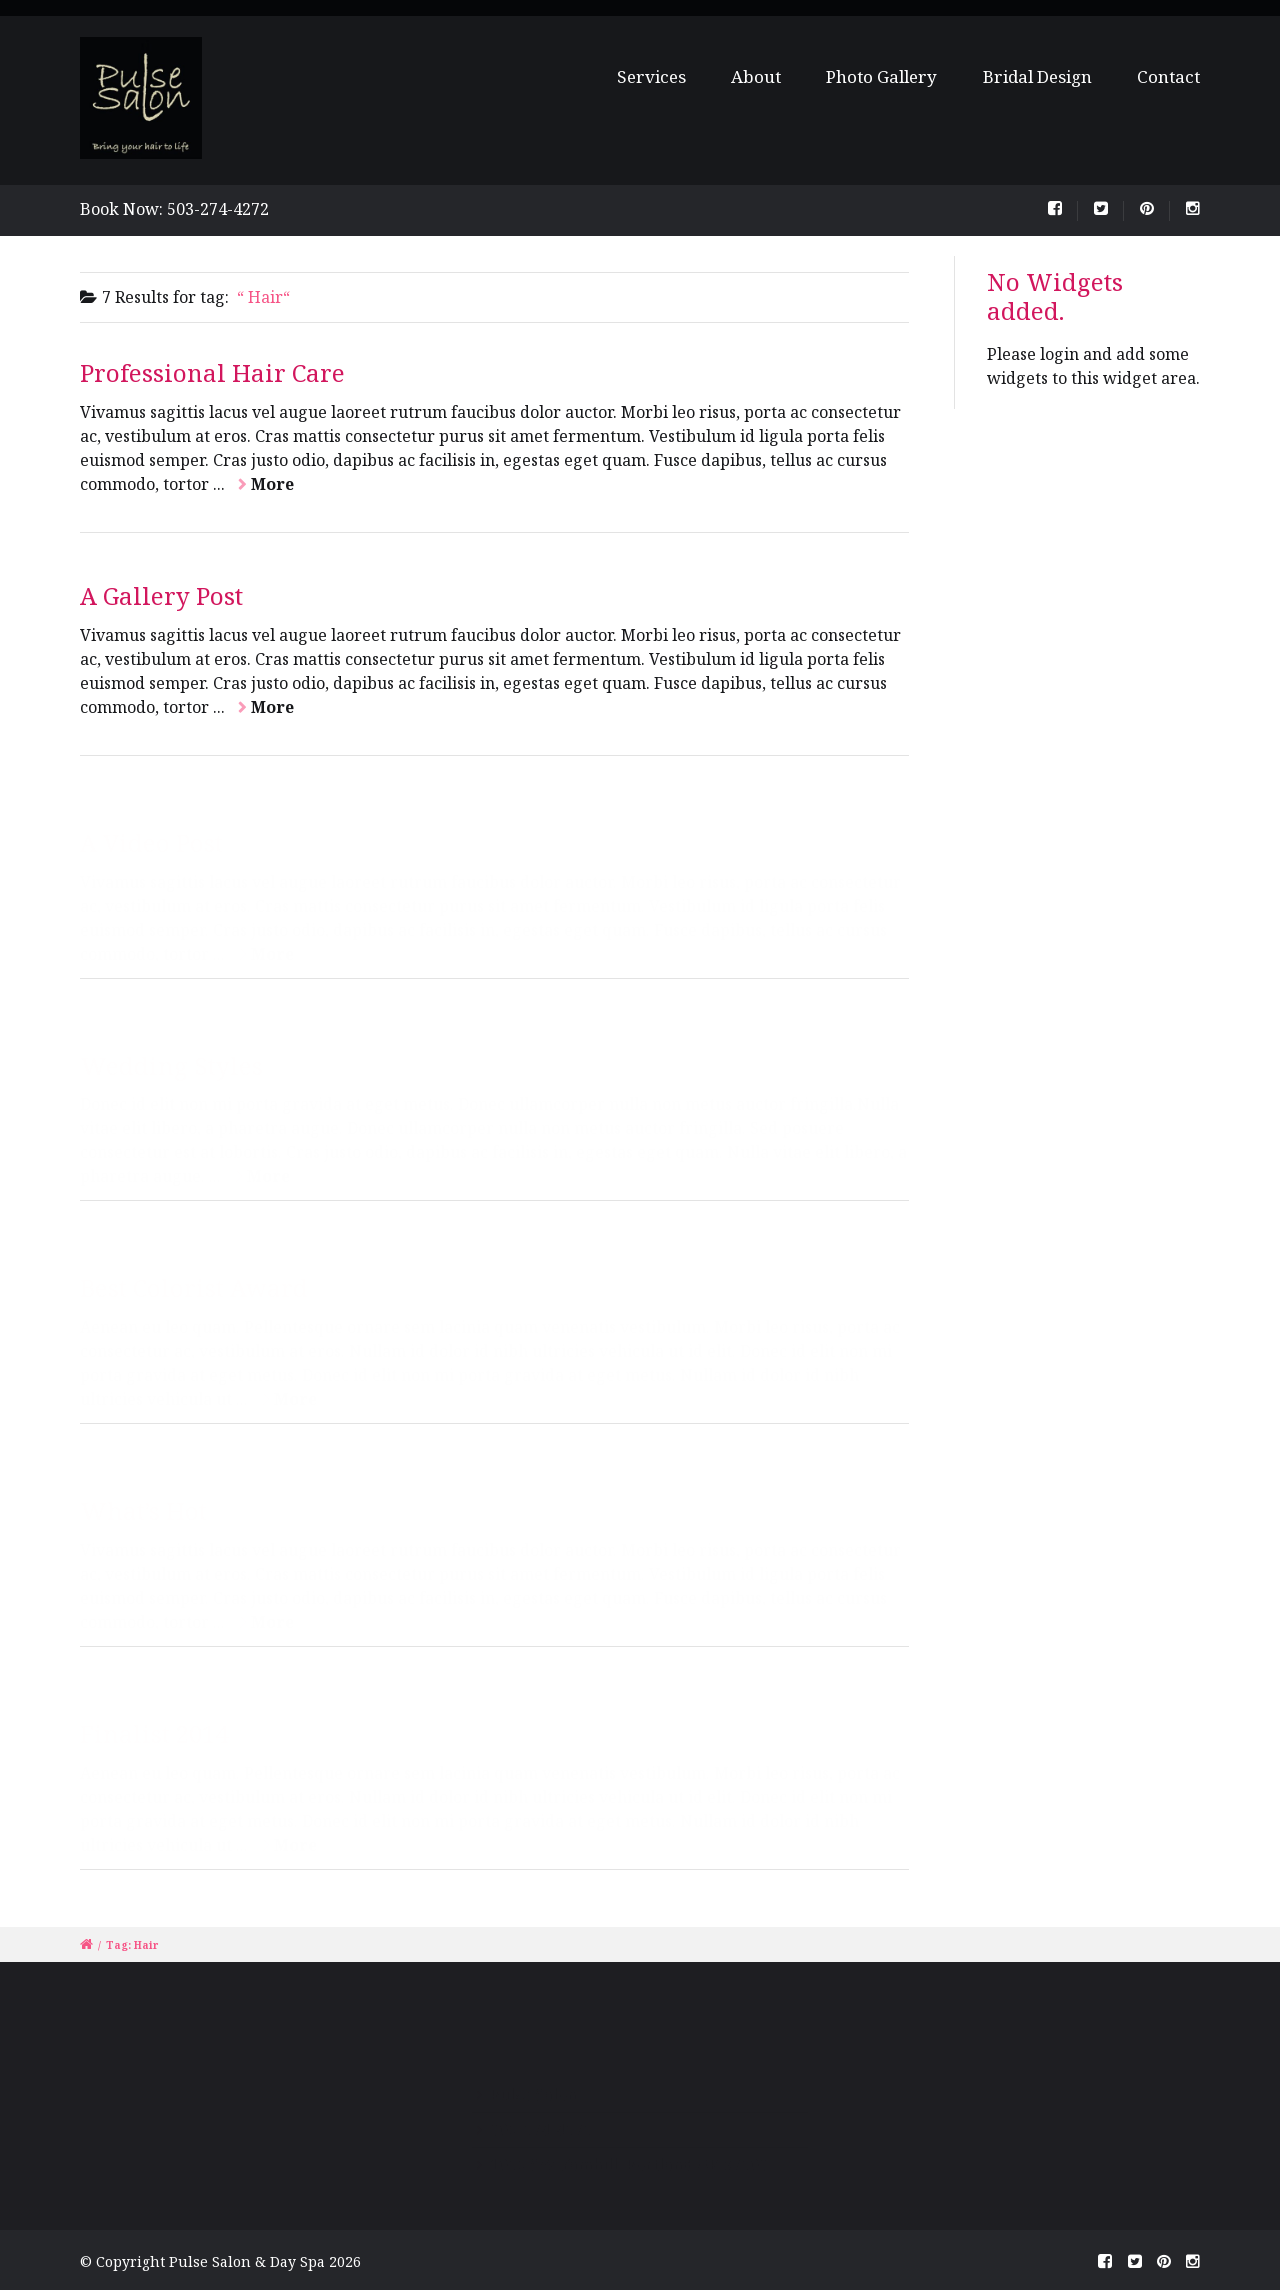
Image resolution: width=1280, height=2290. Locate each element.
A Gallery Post (161, 595)
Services (660, 76)
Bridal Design (1037, 76)
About (757, 76)
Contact (1168, 76)
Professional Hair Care (212, 372)
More (272, 484)
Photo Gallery (881, 76)
